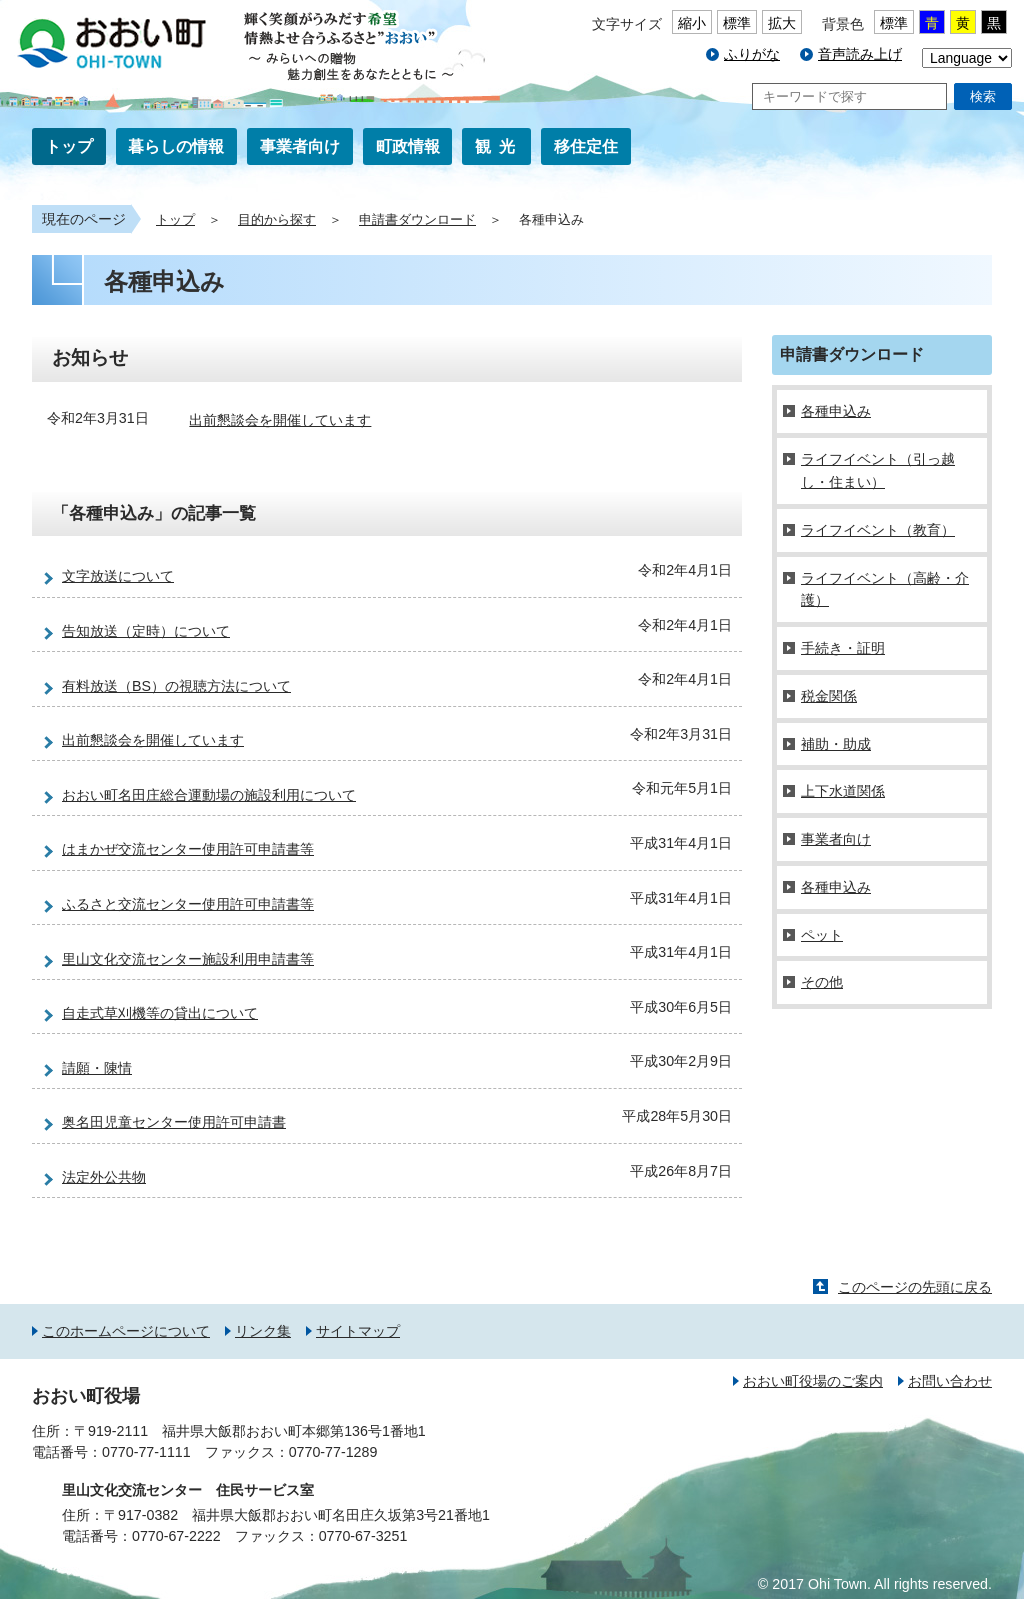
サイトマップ (358, 1331)
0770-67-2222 (176, 1536)
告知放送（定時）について (146, 631)
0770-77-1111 (146, 1452)
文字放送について (118, 576)
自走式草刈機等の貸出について (160, 1013)
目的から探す (277, 220)
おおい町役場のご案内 (813, 1381)
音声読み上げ (860, 54)
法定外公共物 (104, 1177)
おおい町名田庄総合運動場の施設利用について (209, 795)
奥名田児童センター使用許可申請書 (174, 1122)
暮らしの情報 (176, 146)
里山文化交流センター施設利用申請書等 (188, 959)
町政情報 (408, 146)
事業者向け (300, 146)
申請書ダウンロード (417, 220)
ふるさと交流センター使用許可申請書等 (188, 904)
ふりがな (752, 54)
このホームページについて (126, 1331)
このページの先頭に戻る (915, 1287)
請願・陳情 (97, 1068)
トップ (69, 146)
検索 (983, 96)
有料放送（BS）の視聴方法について (176, 686)
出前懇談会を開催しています (280, 420)
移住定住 (586, 146)
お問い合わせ (950, 1381)
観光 (499, 146)
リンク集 (263, 1331)
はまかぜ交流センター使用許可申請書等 (188, 849)
